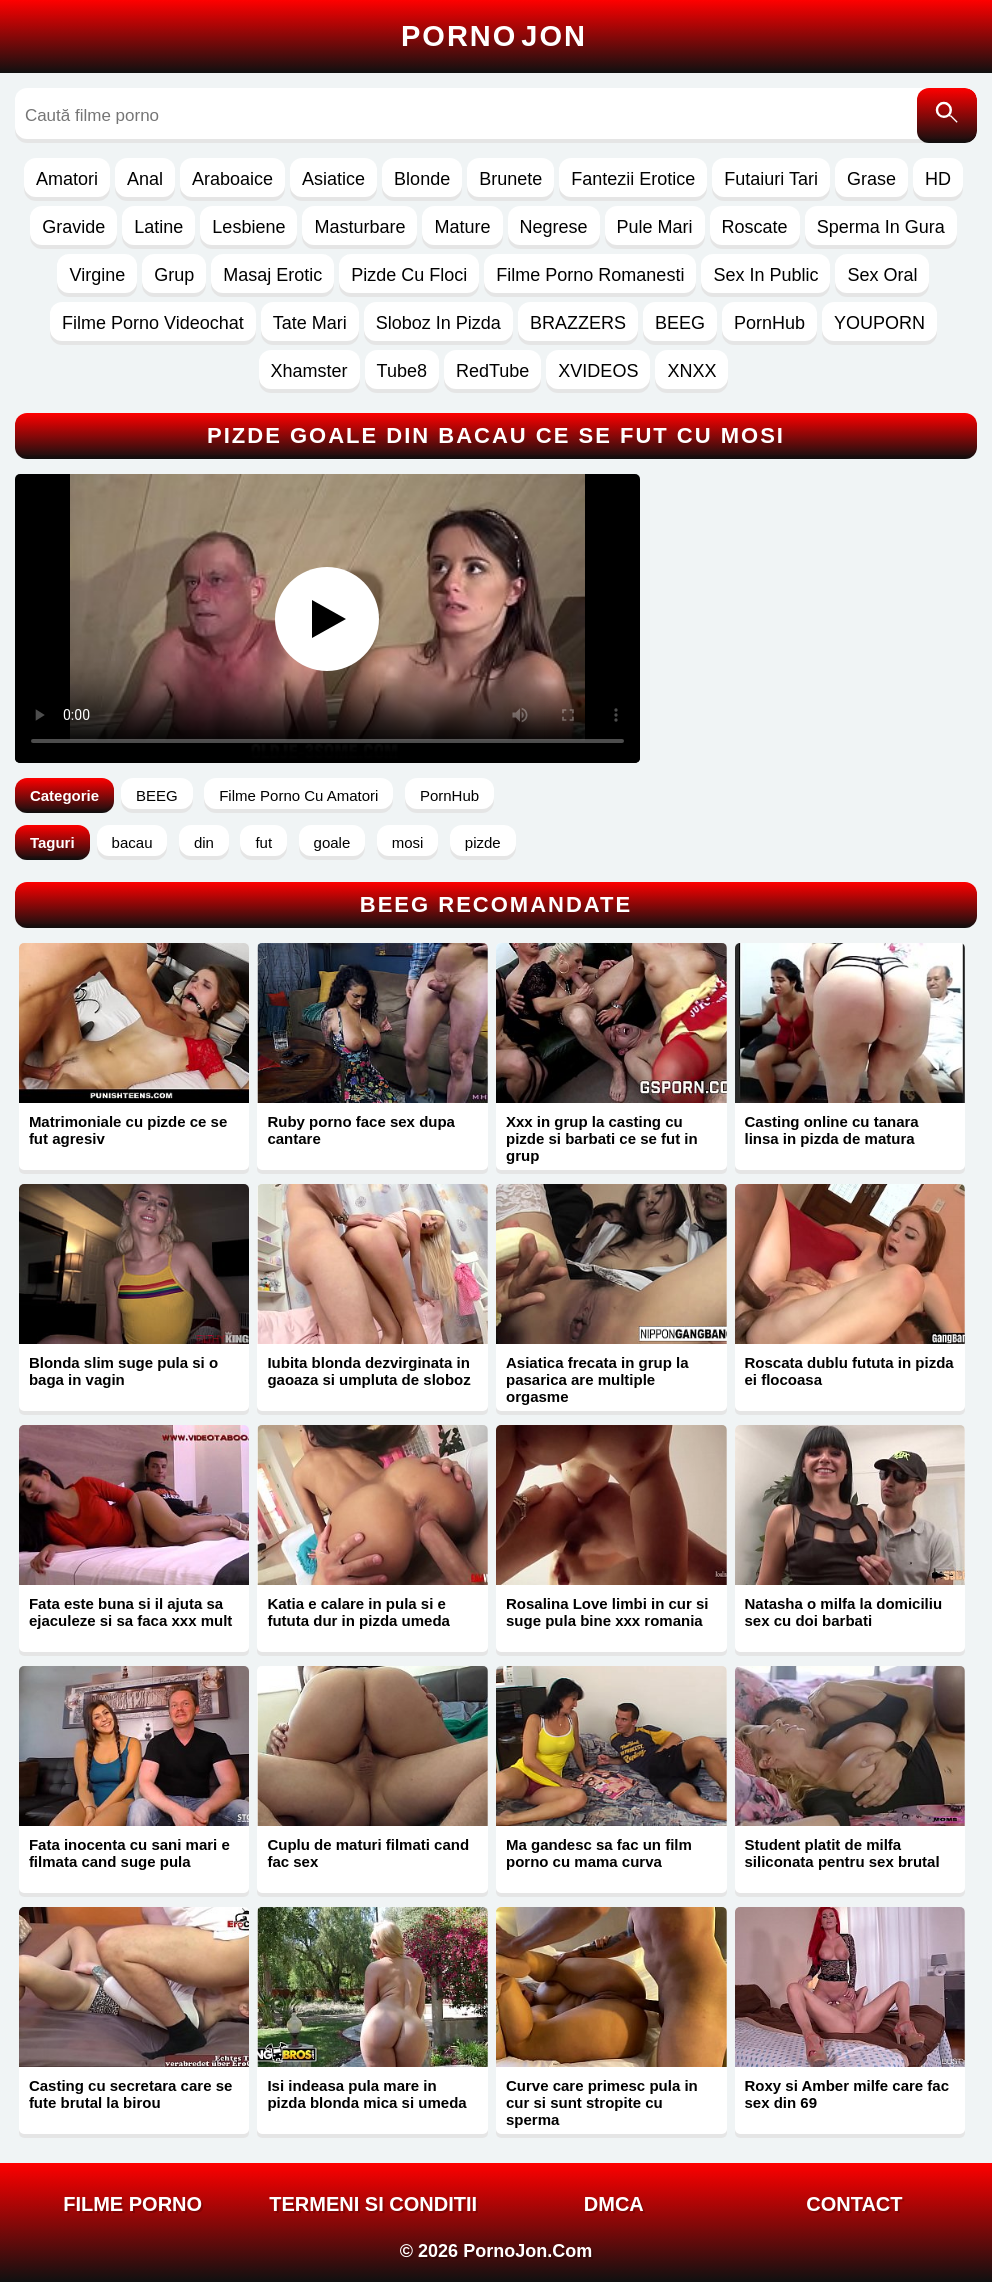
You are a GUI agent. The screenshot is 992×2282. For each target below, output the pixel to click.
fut (263, 842)
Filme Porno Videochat (153, 323)
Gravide (73, 227)
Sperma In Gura (881, 227)
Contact (854, 2204)
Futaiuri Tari (771, 179)
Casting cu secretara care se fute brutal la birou (130, 2094)
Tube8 (402, 371)
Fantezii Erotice (633, 179)
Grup (174, 275)
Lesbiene (248, 227)
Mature (462, 227)
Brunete (510, 179)
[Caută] (947, 115)
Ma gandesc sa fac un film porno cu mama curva (599, 1853)
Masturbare (359, 227)
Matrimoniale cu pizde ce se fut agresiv (128, 1130)
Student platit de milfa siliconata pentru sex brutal (842, 1853)
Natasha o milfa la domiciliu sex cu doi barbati (844, 1612)
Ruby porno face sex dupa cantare (361, 1130)
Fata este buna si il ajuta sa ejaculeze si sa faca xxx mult (130, 1612)
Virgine (97, 275)
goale (332, 842)
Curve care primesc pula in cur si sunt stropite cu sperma (602, 2102)
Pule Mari (655, 227)
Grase (871, 179)
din (204, 842)
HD (938, 179)
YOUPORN (879, 323)
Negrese (554, 227)
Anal (145, 179)
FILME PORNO (132, 2204)
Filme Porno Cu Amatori (298, 795)
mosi (408, 842)
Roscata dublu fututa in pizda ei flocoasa (849, 1371)
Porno (494, 36)
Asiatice (333, 179)
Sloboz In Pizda (438, 323)
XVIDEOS (598, 371)
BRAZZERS (578, 323)
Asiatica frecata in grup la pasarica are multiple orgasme (597, 1379)
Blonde (422, 179)
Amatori (67, 179)
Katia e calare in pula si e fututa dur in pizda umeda (358, 1612)
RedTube (492, 371)
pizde (483, 842)
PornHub (769, 323)
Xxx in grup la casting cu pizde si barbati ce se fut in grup (602, 1138)
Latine (158, 227)
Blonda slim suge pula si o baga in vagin (123, 1371)
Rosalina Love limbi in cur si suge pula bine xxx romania (607, 1612)
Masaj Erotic (272, 275)
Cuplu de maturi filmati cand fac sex (368, 1853)
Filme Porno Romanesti (590, 275)
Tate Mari (310, 323)
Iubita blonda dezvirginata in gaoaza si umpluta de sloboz (368, 1371)
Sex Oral (882, 275)
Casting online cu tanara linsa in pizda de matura (832, 1130)
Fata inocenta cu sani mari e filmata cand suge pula (129, 1853)
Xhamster (309, 371)
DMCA (614, 2204)
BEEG (680, 323)
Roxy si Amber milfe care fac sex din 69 (847, 2094)
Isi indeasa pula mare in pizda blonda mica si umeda (366, 2094)
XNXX (691, 371)
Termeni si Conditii (373, 2204)
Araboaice (232, 179)
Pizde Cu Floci (409, 275)
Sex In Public (765, 275)
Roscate (755, 227)
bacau (132, 842)
